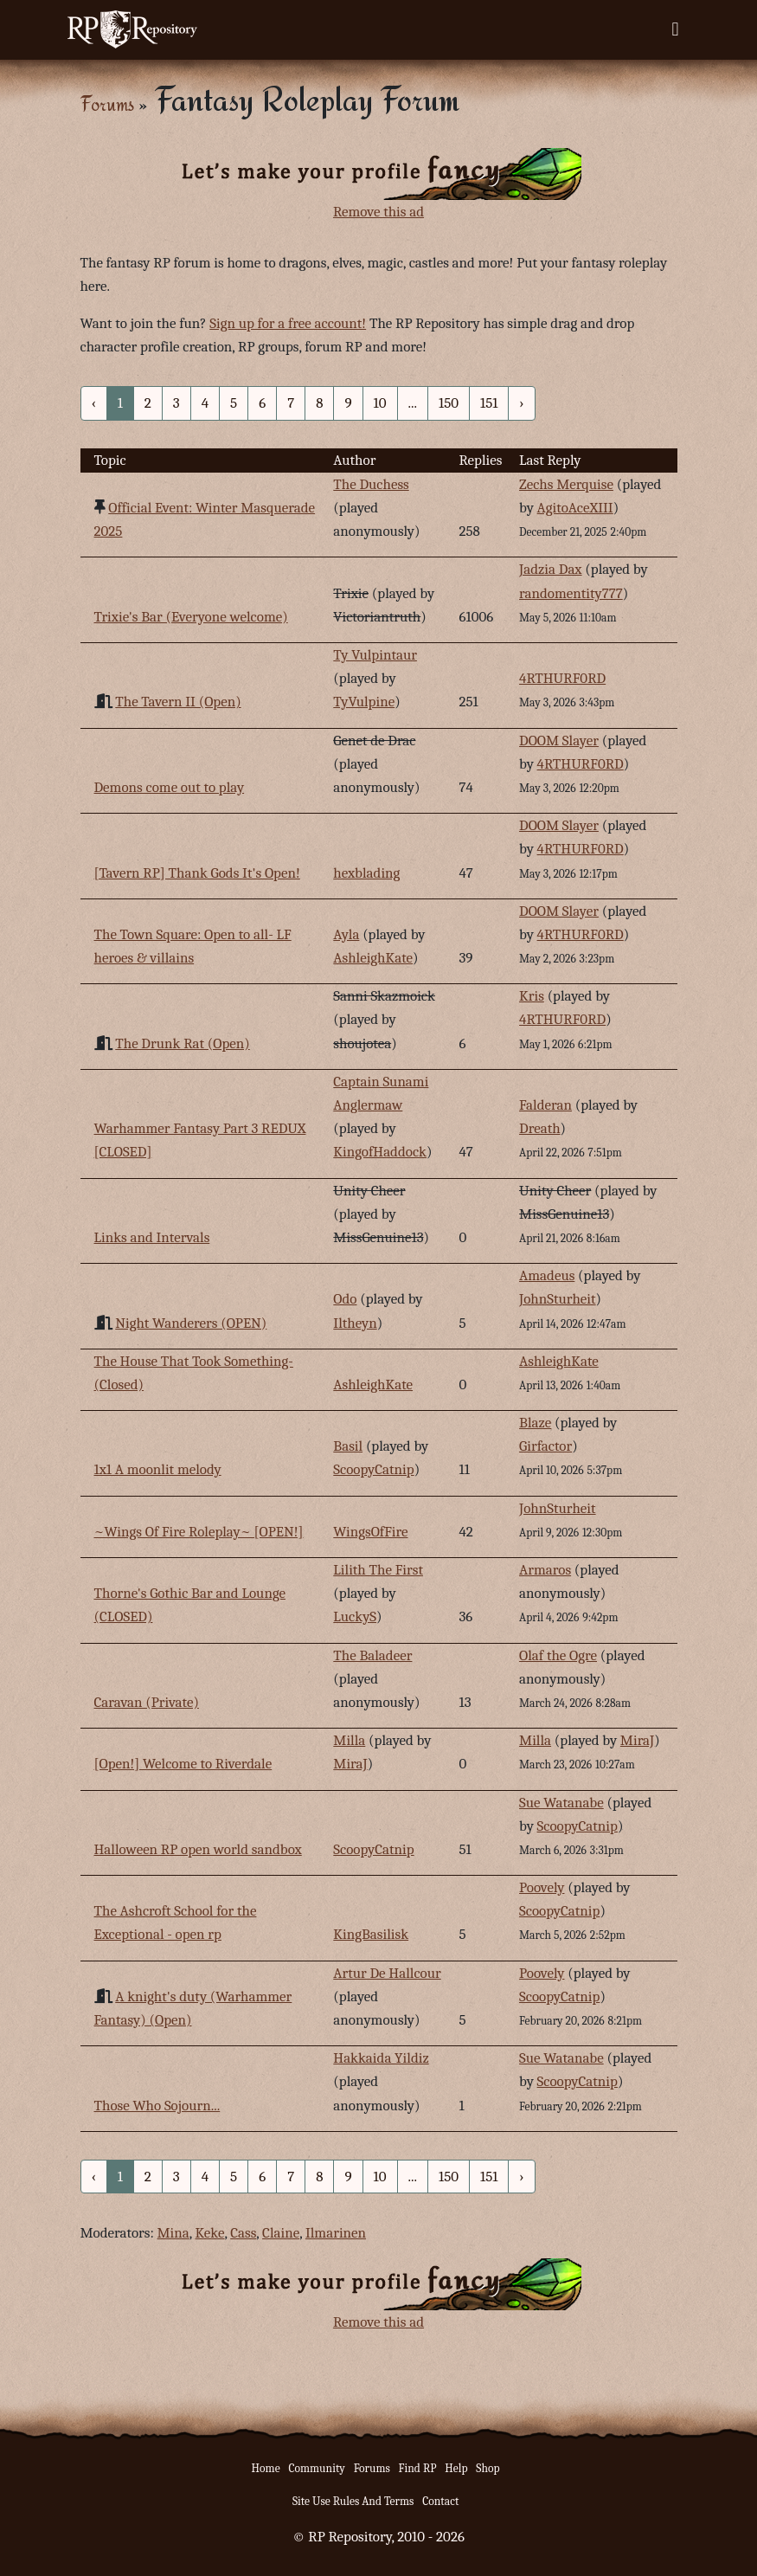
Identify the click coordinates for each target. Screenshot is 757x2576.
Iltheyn (354, 1323)
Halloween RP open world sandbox (198, 1849)
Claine (280, 2233)
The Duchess (370, 484)
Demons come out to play (169, 787)
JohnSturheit (557, 1299)
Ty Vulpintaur (375, 655)
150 (449, 403)
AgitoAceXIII (575, 507)
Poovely (541, 1887)
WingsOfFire (370, 1531)
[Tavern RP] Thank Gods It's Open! (197, 873)
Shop (487, 2468)
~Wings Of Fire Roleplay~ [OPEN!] (199, 1531)
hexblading (366, 873)
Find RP (418, 2468)
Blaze (535, 1422)
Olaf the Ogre (558, 1655)
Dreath (540, 1128)
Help (456, 2468)
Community (316, 2468)
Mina (173, 2233)
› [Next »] (521, 403)
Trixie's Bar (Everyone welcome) (191, 617)
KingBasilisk (370, 1934)
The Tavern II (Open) (178, 701)
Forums (107, 103)
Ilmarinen (335, 2233)
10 (380, 403)
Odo (344, 1299)
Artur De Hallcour (386, 1973)
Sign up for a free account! (287, 323)
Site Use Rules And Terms (353, 2501)
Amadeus (546, 1275)
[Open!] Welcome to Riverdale (183, 1763)
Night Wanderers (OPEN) (190, 1323)
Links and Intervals (152, 1237)
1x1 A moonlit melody (157, 1469)
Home (266, 2468)
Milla (349, 1740)
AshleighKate (373, 958)
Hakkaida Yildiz (380, 2058)
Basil (347, 1446)
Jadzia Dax (550, 569)
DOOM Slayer (559, 740)
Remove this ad (378, 211)
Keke (210, 2233)
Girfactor (545, 1446)
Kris (531, 996)
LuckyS (354, 1616)
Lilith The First (378, 1570)
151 (488, 403)
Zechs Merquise (566, 484)
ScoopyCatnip (373, 1469)
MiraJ (350, 1763)
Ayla (346, 934)
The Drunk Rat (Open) (182, 1043)
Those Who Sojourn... (157, 2105)
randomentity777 (571, 593)
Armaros (545, 1570)
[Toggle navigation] (675, 29)
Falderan (545, 1105)
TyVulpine (364, 701)
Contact (440, 2501)
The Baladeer (372, 1655)
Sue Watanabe (561, 1802)
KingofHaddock (380, 1151)
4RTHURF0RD (562, 678)
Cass (243, 2233)
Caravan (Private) (146, 1702)
